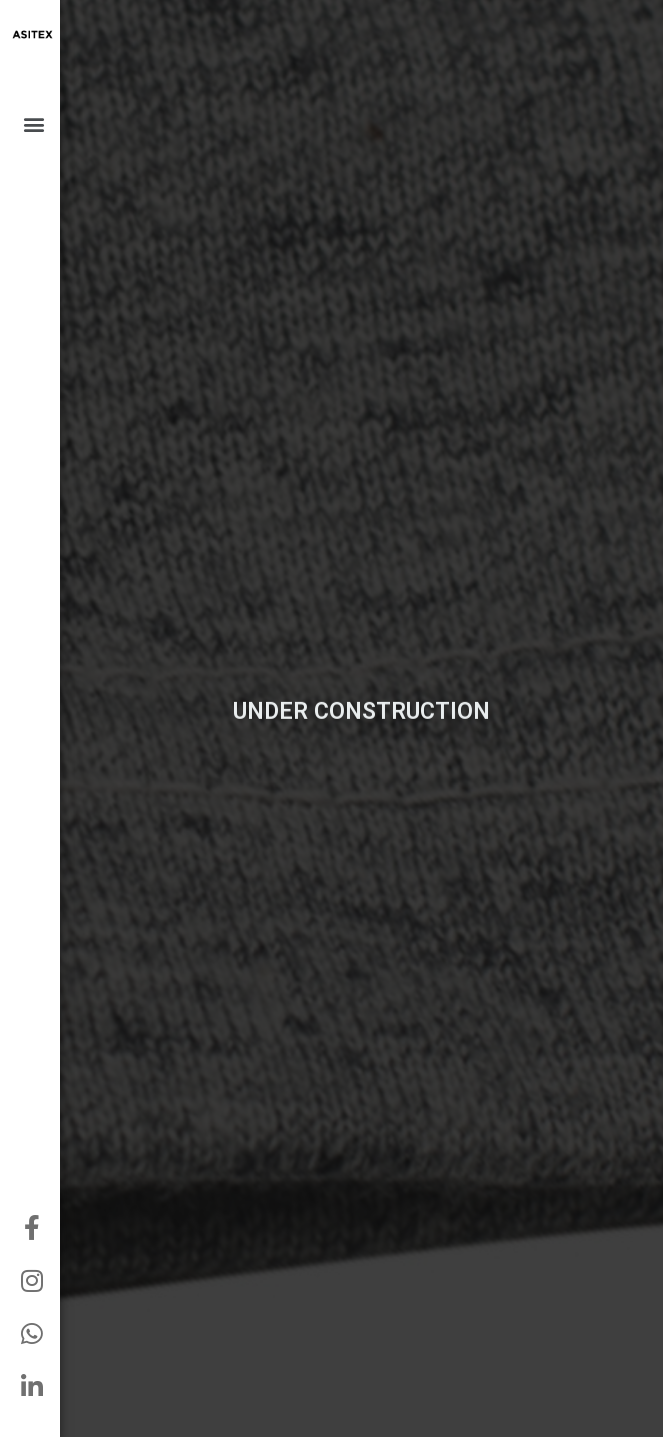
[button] (33, 123)
